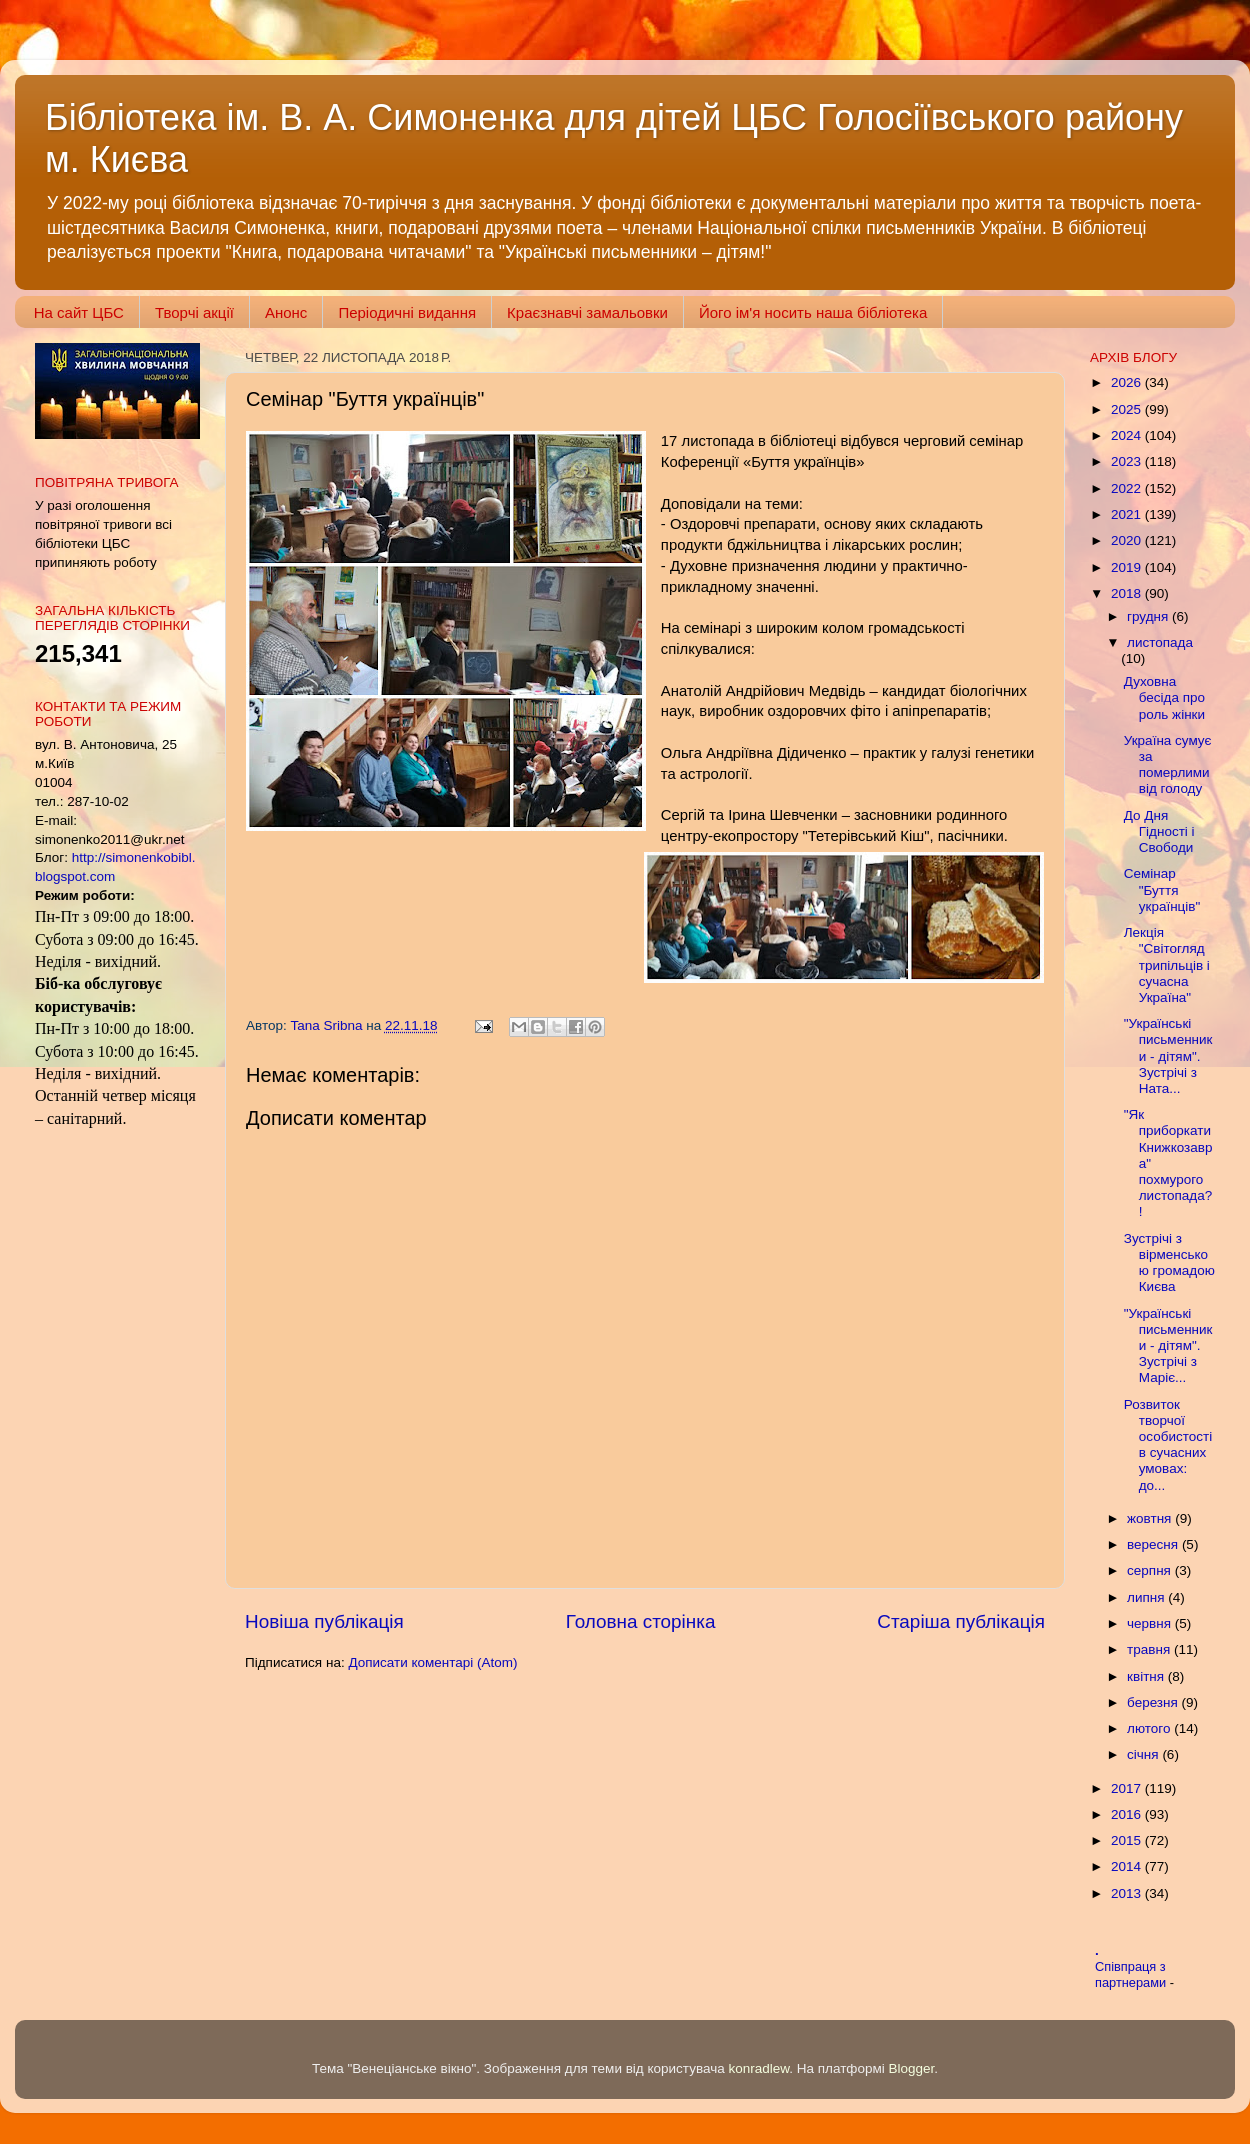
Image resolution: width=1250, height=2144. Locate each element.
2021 (1128, 514)
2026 (1128, 382)
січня (1144, 1754)
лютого (1150, 1728)
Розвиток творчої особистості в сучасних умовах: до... (1168, 1445)
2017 (1128, 1788)
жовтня (1151, 1518)
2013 (1128, 1893)
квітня (1147, 1676)
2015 (1128, 1840)
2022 (1128, 488)
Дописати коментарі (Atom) (432, 1662)
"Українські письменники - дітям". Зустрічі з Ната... (1168, 1056)
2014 (1128, 1866)
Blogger (912, 2068)
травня (1150, 1649)
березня (1154, 1702)
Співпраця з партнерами (1132, 1975)
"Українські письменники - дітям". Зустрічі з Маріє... (1168, 1346)
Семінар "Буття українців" (1162, 889)
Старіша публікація (961, 1621)
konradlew (758, 2068)
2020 (1128, 540)
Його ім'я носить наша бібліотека (813, 312)
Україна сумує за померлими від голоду (1168, 765)
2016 (1128, 1814)
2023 (1128, 461)
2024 (1128, 435)
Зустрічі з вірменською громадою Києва (1169, 1263)
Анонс (286, 312)
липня (1147, 1597)
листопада (1160, 642)
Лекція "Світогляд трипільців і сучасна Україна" (1167, 965)
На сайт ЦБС (79, 312)
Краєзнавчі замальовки (587, 312)
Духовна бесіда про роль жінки (1164, 697)
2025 (1128, 409)
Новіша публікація (324, 1621)
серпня (1151, 1570)
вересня (1154, 1544)
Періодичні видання (407, 312)
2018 (1128, 593)
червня (1151, 1623)
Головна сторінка (641, 1621)
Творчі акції (194, 312)
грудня (1149, 616)
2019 (1128, 567)
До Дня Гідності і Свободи (1159, 831)
